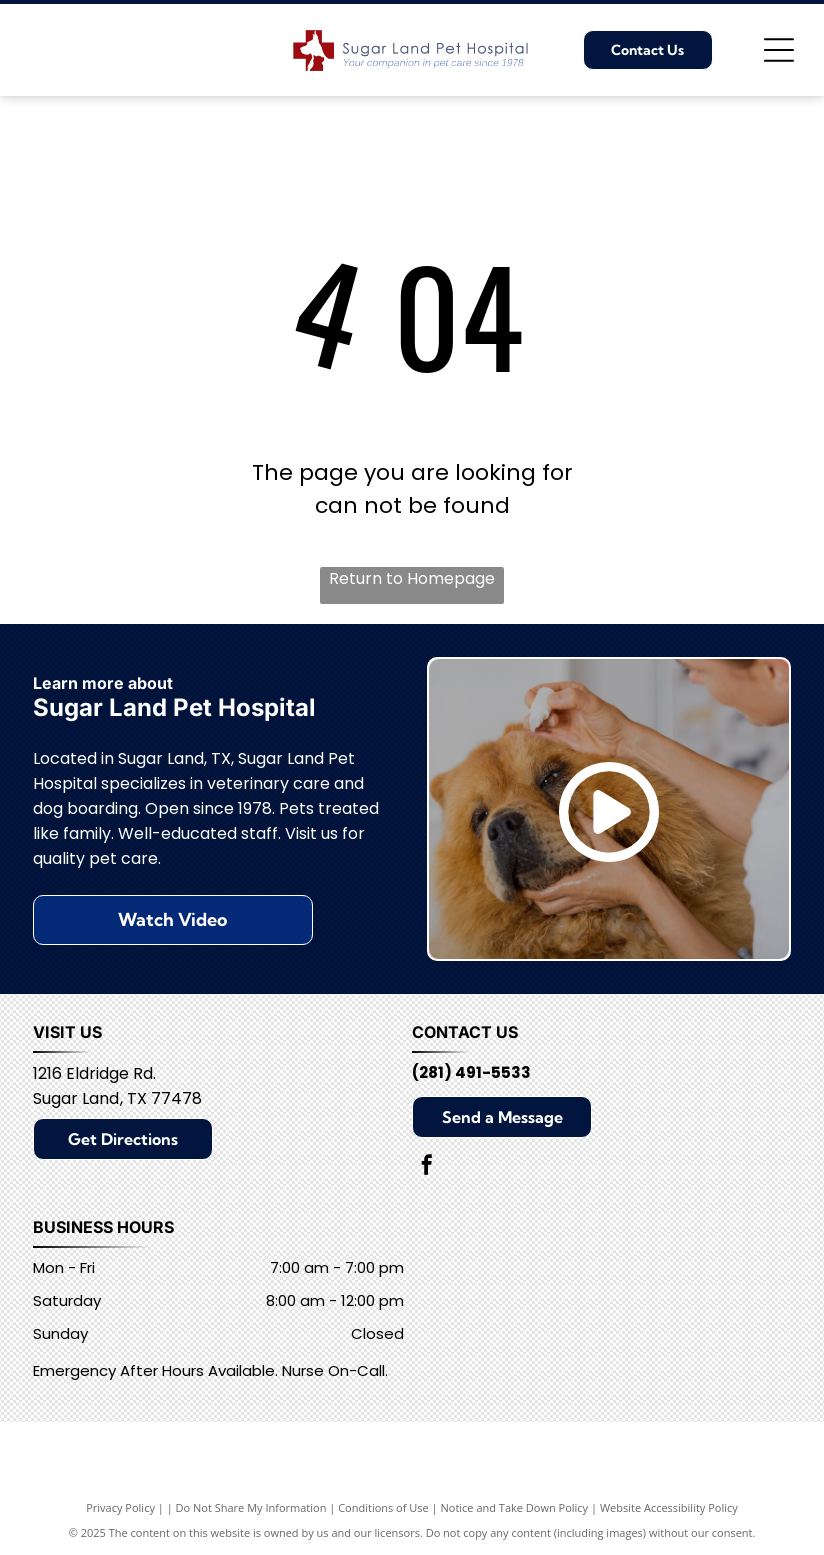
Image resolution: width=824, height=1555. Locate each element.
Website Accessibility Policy (669, 1507)
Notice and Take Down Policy (515, 1507)
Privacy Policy (120, 1507)
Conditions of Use (383, 1507)
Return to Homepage (412, 578)
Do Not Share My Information (251, 1507)
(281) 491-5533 (471, 1072)
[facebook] (427, 1167)
